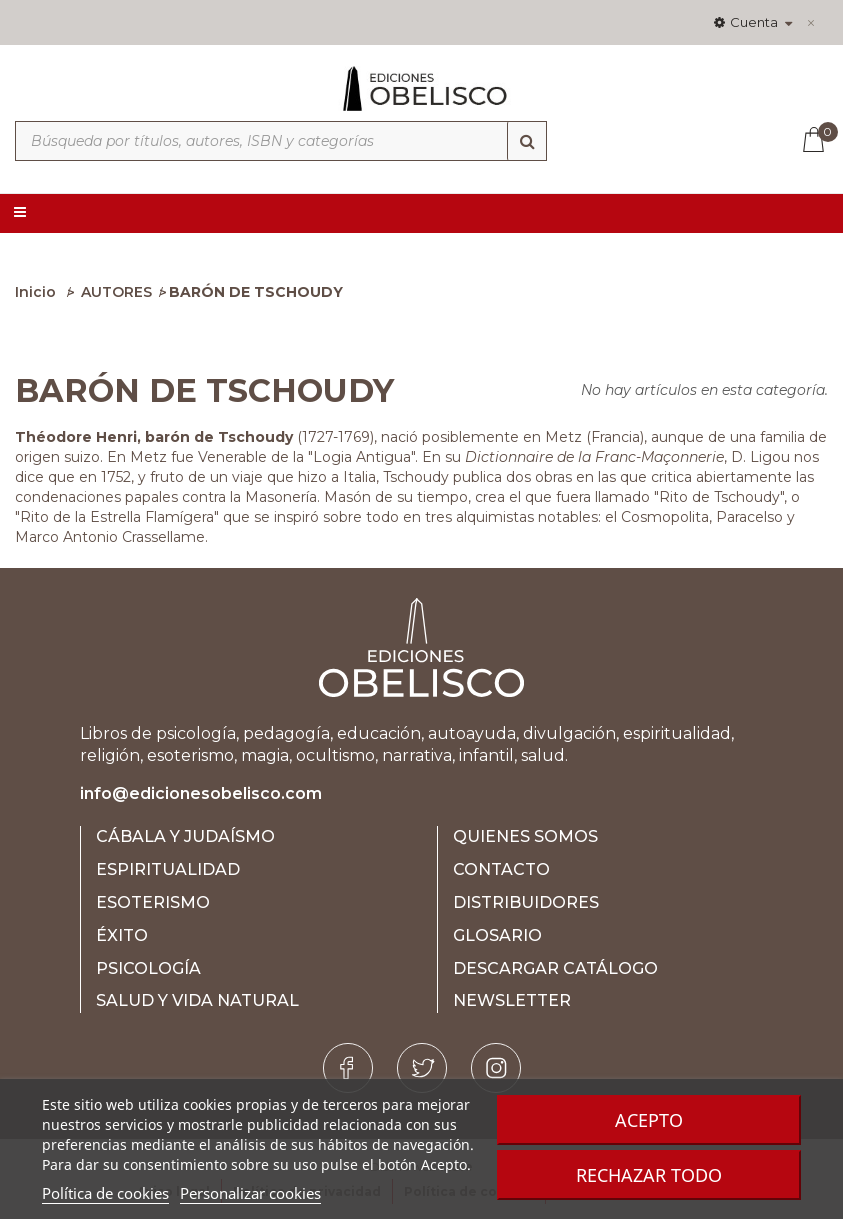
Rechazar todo (649, 1175)
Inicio (35, 292)
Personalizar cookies (250, 1193)
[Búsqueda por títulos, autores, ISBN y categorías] (281, 141)
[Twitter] (422, 1068)
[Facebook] (348, 1068)
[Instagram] (496, 1068)
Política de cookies (105, 1193)
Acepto (649, 1120)
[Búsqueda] (527, 141)
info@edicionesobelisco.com (201, 793)
